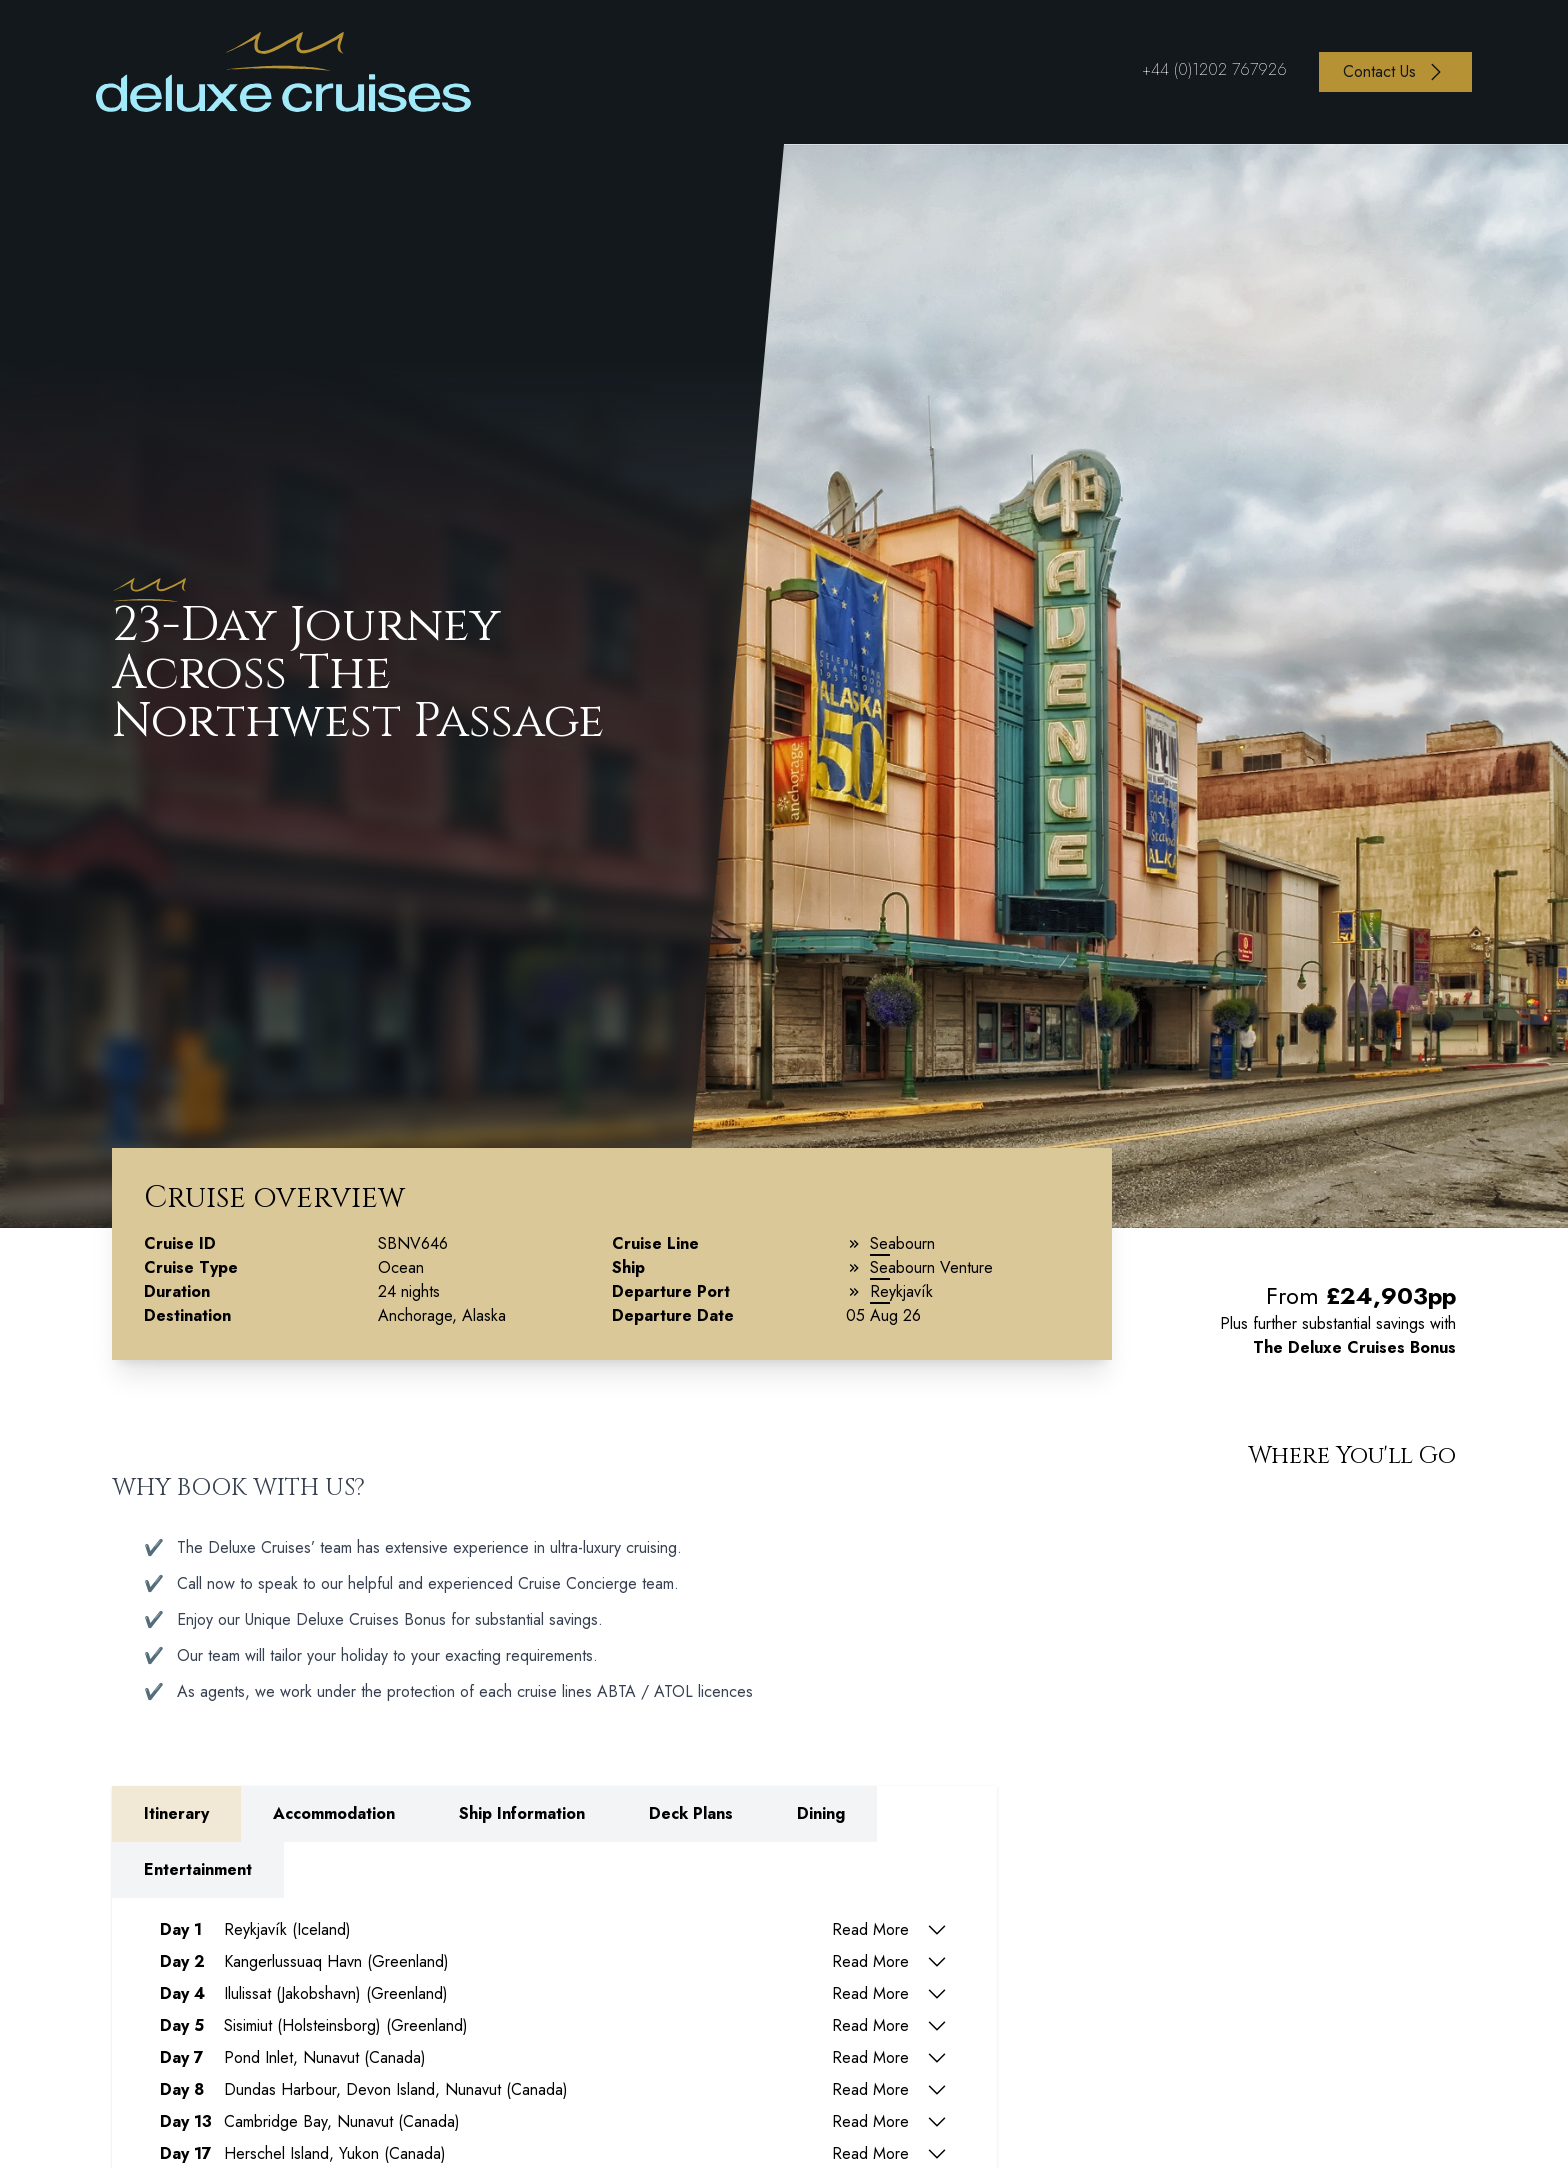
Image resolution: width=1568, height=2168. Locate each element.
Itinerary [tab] (176, 1813)
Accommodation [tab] (334, 1813)
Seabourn (902, 1243)
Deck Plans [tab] (691, 1813)
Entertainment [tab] (198, 1869)
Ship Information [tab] (522, 1813)
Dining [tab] (821, 1813)
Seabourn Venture (931, 1267)
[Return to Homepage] (283, 72)
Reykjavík (901, 1291)
